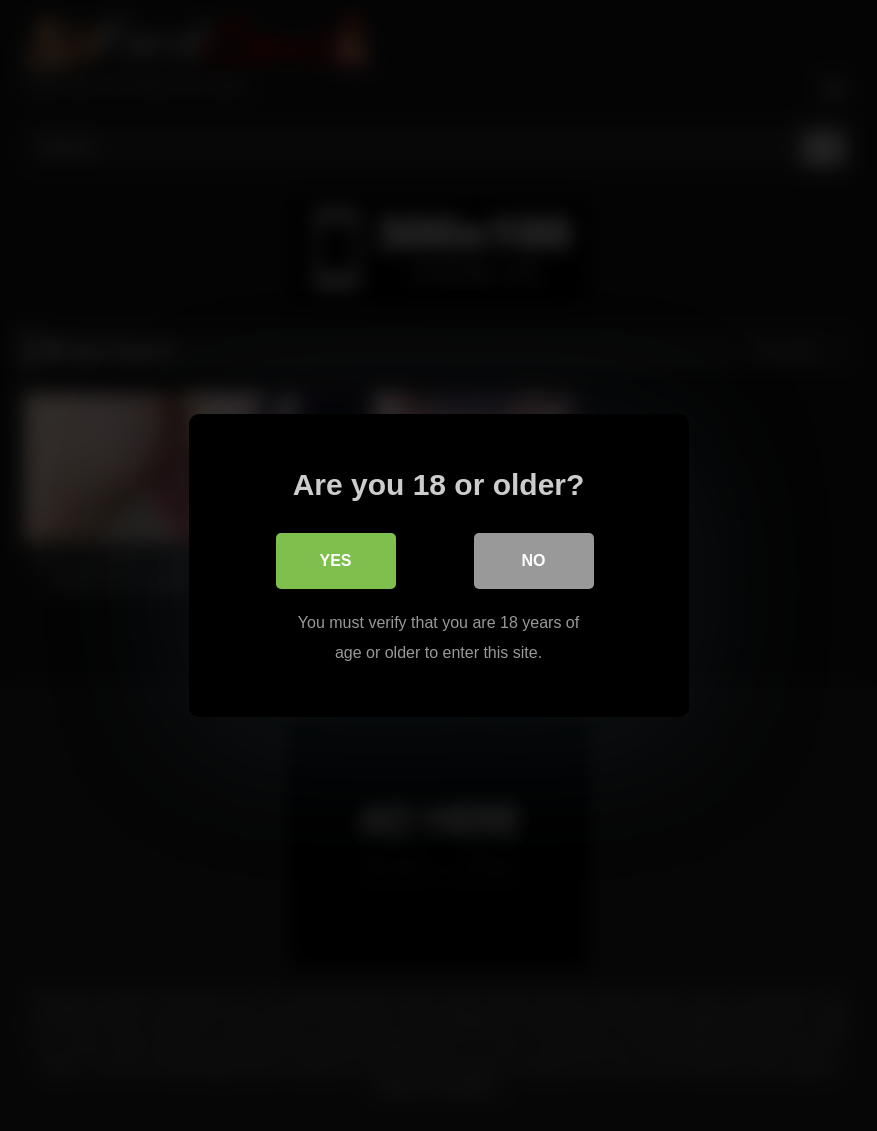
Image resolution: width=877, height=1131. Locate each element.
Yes (335, 560)
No (534, 560)
